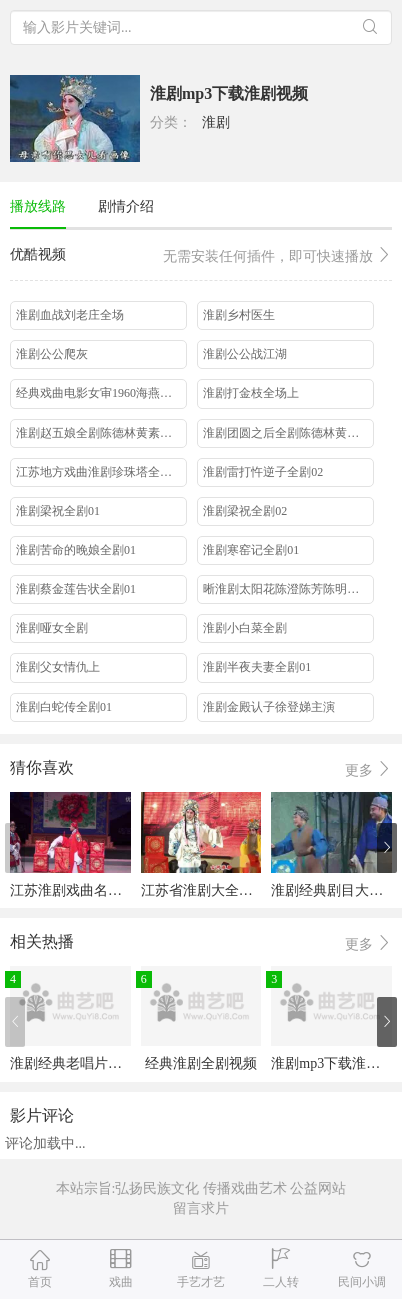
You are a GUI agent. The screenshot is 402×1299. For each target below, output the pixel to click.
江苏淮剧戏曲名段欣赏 (80, 890)
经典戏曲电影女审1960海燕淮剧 (100, 393)
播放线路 (38, 206)
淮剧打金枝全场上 (251, 393)
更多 (369, 769)
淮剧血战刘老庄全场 (70, 315)
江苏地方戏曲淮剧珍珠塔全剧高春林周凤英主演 (101, 472)
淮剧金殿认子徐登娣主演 (269, 707)
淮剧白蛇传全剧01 (64, 707)
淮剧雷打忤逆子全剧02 (263, 472)
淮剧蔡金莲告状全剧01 (76, 589)
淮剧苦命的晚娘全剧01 (76, 550)
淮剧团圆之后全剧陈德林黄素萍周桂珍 (288, 433)
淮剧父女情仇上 (58, 667)
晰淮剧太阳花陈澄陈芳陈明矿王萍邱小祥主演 (288, 589)
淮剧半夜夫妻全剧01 (257, 667)
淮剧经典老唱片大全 (73, 1063)
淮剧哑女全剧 (52, 628)
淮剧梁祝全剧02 (245, 511)
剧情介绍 (126, 206)
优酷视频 (201, 256)
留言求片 (201, 1208)
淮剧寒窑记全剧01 (251, 550)
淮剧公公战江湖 (245, 354)
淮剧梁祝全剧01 (58, 511)
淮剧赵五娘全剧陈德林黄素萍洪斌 (101, 433)
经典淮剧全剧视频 (201, 1063)
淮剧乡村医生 (239, 315)
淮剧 (216, 122)
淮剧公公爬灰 (52, 354)
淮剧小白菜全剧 (245, 628)
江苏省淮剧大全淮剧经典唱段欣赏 (246, 890)
